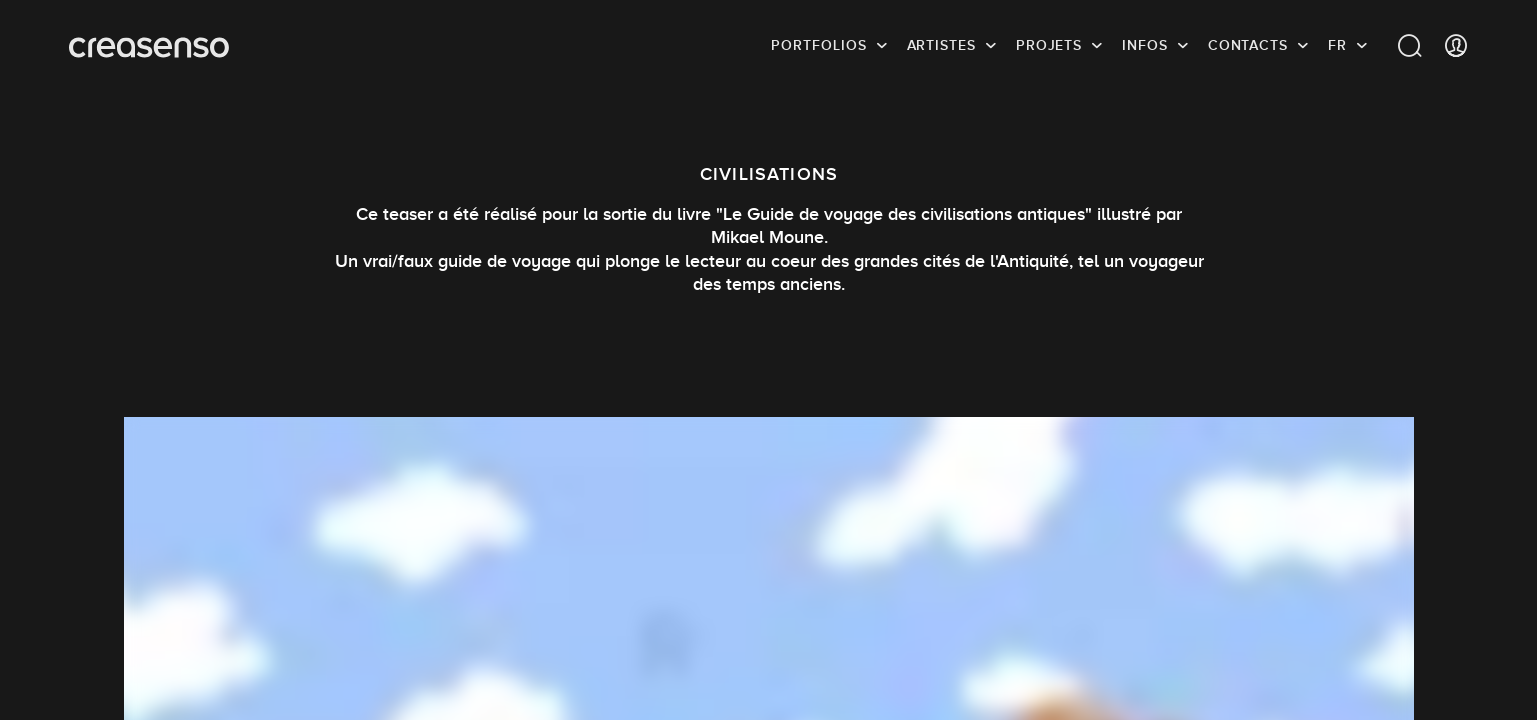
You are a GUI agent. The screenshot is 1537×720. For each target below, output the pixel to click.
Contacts (1248, 45)
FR (1337, 45)
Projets (1049, 45)
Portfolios (818, 45)
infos (1145, 45)
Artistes (941, 45)
